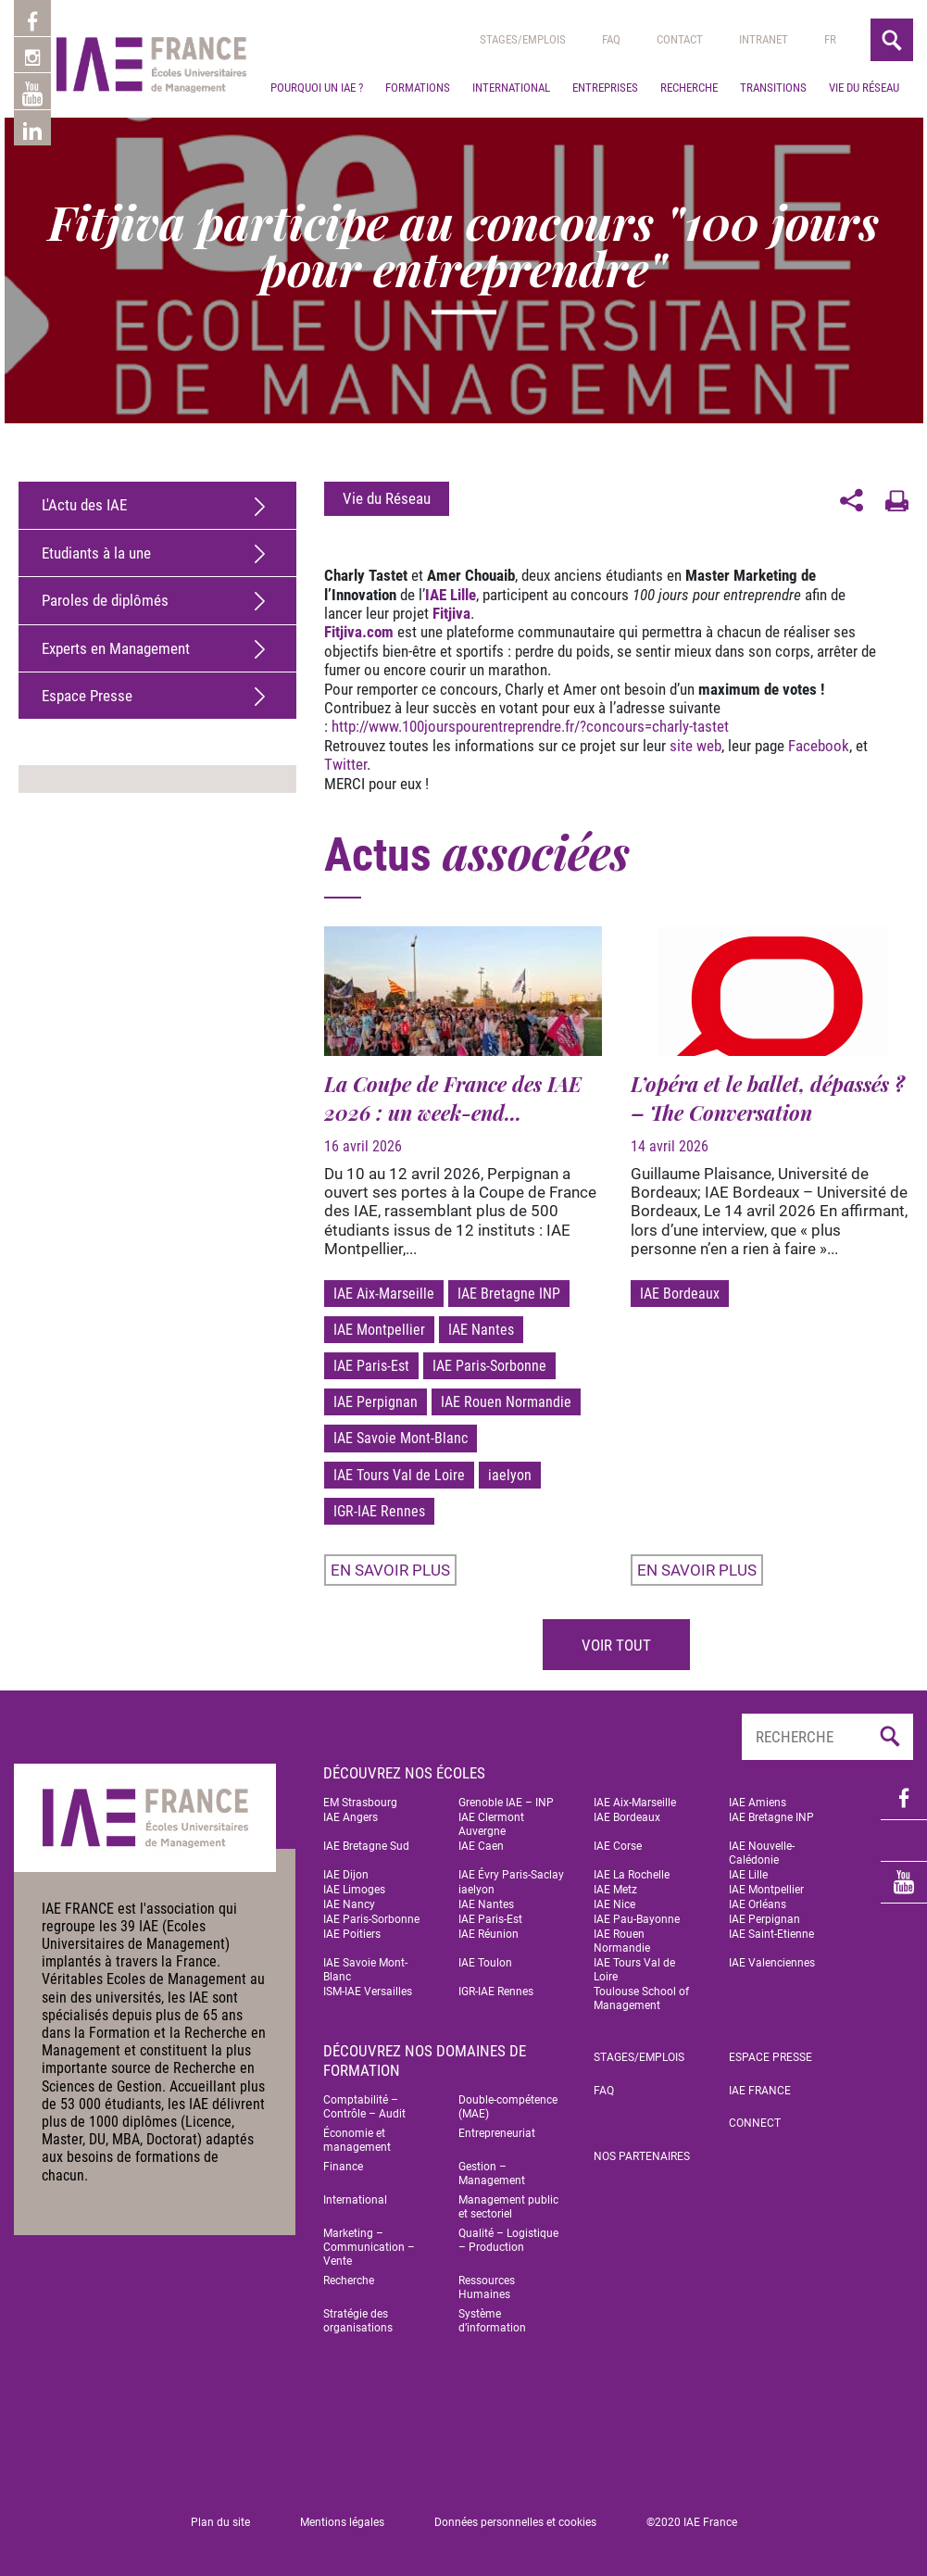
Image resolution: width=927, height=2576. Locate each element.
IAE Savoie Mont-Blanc (400, 1438)
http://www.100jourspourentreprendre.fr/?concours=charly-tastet (530, 726)
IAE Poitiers (352, 1934)
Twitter (345, 764)
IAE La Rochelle (632, 1874)
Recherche (689, 205)
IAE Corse (618, 1846)
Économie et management (357, 2140)
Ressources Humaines (486, 2287)
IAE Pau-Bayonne (637, 1919)
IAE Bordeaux (680, 1293)
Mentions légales (342, 2522)
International (511, 205)
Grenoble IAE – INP (506, 1802)
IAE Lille (450, 594)
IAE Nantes (481, 1329)
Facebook (818, 745)
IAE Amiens (757, 1802)
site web (695, 745)
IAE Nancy (349, 1904)
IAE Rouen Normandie (506, 1402)
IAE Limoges (354, 1889)
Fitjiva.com (359, 631)
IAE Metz (615, 1889)
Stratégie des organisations (358, 2320)
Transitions (773, 205)
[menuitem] (830, 157)
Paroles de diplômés (105, 600)
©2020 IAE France (691, 2522)
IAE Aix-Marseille (383, 1293)
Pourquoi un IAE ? (316, 205)
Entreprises (605, 205)
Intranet (763, 157)
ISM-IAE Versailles (367, 1991)
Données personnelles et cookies (515, 2522)
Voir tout (616, 1645)
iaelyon (510, 1475)
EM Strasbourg (360, 1802)
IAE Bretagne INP (508, 1293)
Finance (343, 2166)
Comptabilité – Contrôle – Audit (364, 2106)
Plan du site (220, 2522)
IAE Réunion (488, 1934)
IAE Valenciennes (772, 1962)
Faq (611, 157)
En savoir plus (390, 1570)
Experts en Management (116, 648)
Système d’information (492, 2320)
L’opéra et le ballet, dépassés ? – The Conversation (768, 1098)
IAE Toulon (485, 1962)
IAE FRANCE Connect (760, 2107)
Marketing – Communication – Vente (369, 2247)
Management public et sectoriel (508, 2206)
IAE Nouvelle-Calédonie (762, 1853)
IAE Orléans (757, 1904)
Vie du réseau (864, 205)
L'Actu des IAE (84, 505)
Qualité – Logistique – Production (508, 2240)
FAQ (604, 2090)
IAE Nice (614, 1904)
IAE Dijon (346, 1874)
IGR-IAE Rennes (379, 1511)
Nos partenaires (642, 2156)
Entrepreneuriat (496, 2133)
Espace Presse (87, 695)
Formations (417, 205)
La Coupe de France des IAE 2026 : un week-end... (453, 1098)
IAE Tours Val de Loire (399, 1475)
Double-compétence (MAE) (507, 2106)
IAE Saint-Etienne (771, 1934)
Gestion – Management (491, 2173)
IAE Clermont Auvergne (491, 1824)
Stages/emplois (523, 157)
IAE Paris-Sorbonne (489, 1366)
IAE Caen (481, 1846)
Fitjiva (451, 613)
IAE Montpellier (379, 1329)
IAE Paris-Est (371, 1366)
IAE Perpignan (375, 1402)
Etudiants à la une (96, 553)
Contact (680, 157)
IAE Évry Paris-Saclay (511, 1874)
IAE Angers (350, 1817)
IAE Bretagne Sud (366, 1846)
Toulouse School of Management (641, 1998)
